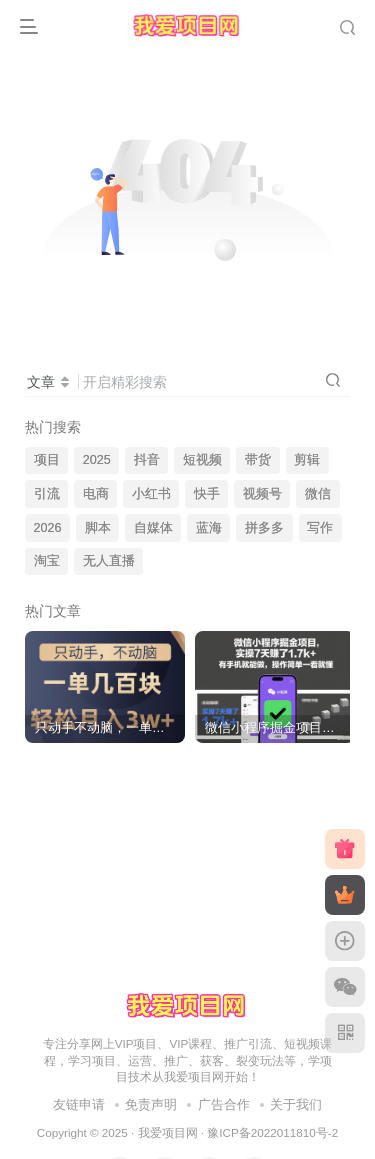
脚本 (98, 528)
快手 (207, 494)
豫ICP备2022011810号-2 (272, 1132)
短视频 (202, 460)
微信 (318, 494)
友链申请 (79, 1104)
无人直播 (109, 561)
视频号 (262, 494)
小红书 (151, 494)
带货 (258, 460)
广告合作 (224, 1104)
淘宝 (47, 561)
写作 (320, 528)
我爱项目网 (168, 1132)
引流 (47, 494)
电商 (96, 494)
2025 (97, 460)
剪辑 (307, 460)
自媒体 (153, 528)
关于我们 (296, 1104)
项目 (47, 460)
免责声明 (151, 1104)
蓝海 (209, 528)
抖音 (147, 460)
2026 (48, 528)
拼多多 (264, 528)
